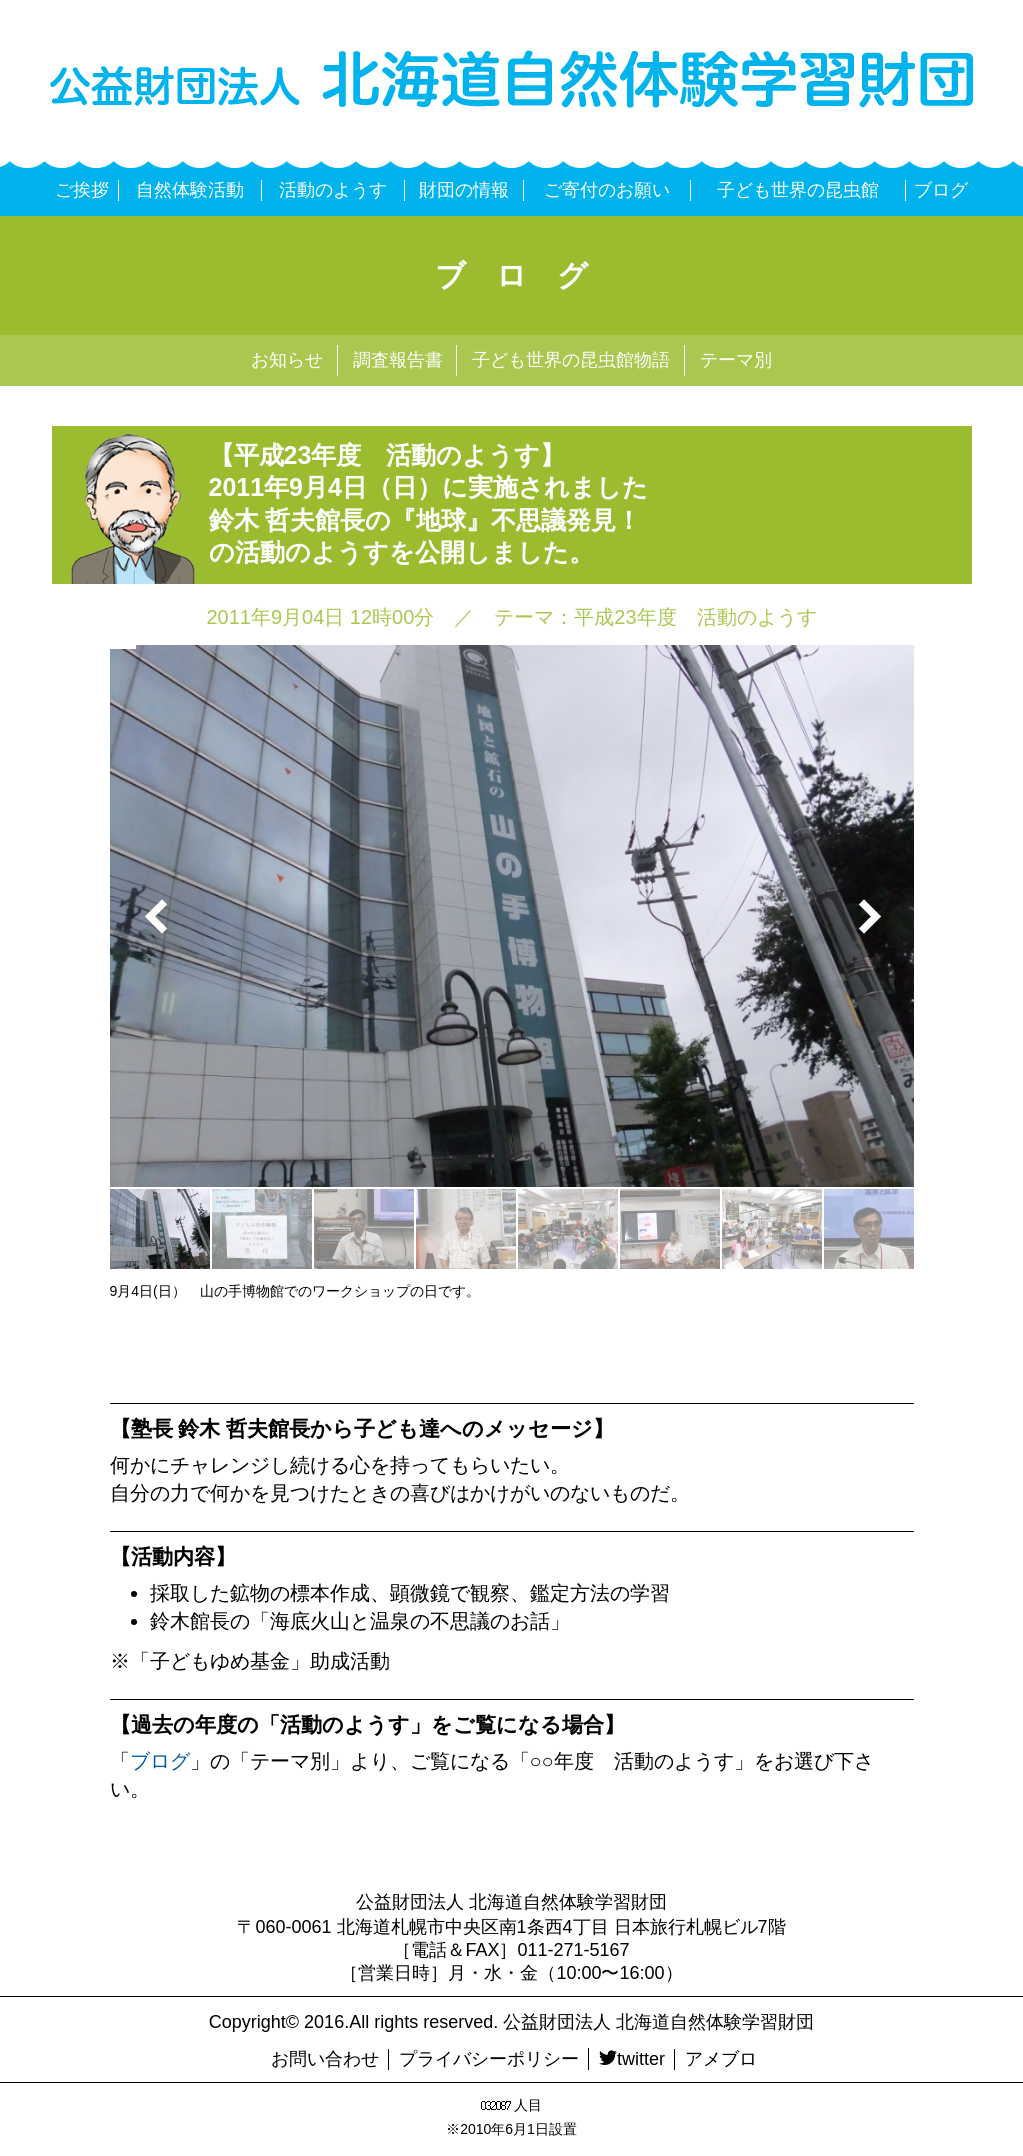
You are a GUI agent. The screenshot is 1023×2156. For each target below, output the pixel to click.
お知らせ (287, 360)
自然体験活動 (190, 190)
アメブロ (721, 2059)
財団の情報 (464, 190)
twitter (632, 2059)
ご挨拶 (82, 190)
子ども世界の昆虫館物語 (571, 360)
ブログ (941, 190)
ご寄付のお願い (607, 190)
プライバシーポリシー (489, 2059)
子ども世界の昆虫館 (798, 190)
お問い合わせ (325, 2059)
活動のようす (333, 190)
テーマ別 (736, 360)
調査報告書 (398, 360)
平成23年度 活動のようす (695, 617)
